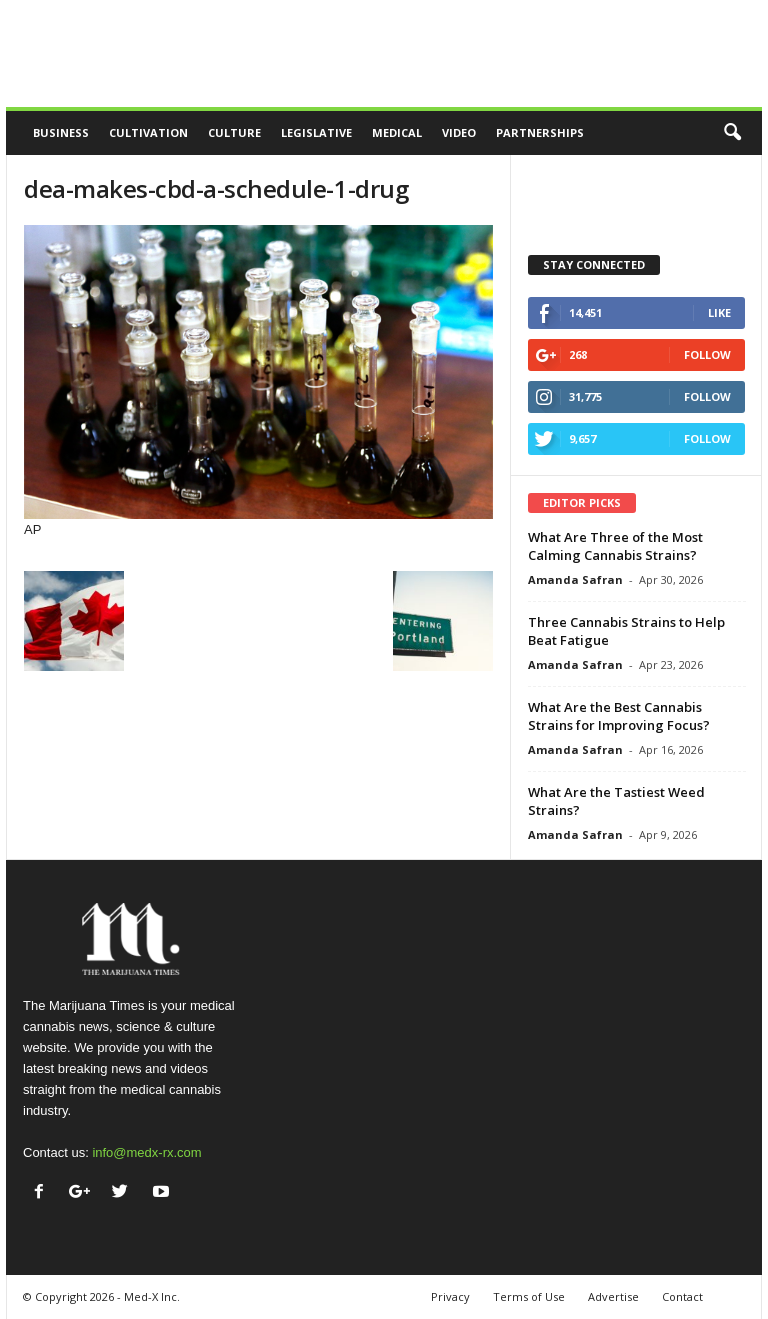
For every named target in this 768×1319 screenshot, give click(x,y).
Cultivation (148, 132)
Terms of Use (529, 1296)
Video (459, 132)
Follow (707, 354)
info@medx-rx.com (146, 1152)
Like (719, 312)
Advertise (613, 1296)
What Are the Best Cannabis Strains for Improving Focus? (619, 716)
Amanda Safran (575, 579)
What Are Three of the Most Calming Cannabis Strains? (615, 546)
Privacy (450, 1296)
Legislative (316, 132)
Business (61, 132)
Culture (234, 132)
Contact (682, 1296)
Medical (397, 132)
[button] (732, 133)
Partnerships (540, 132)
